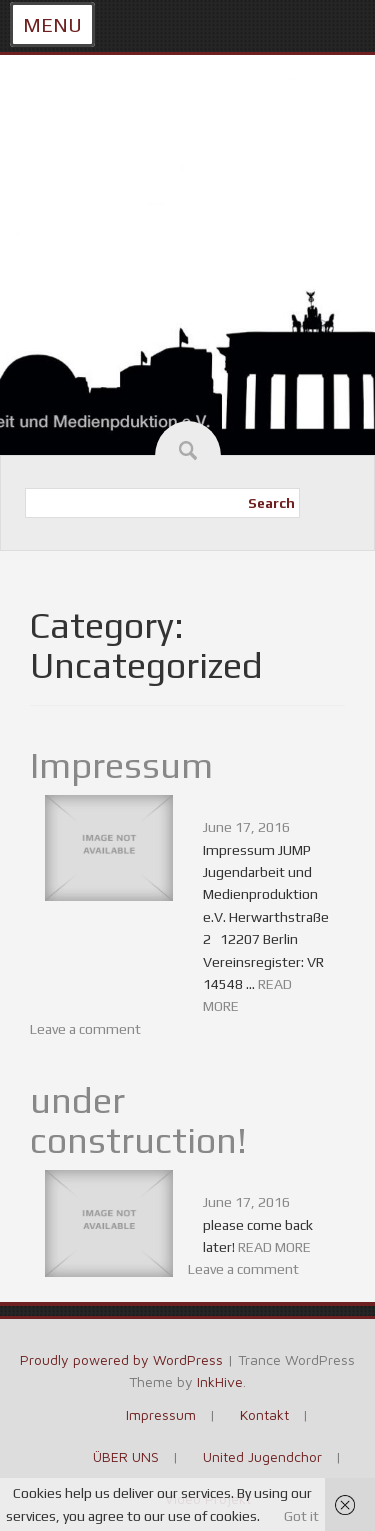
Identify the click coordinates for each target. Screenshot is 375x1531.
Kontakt (264, 1414)
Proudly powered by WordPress (121, 1359)
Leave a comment (85, 1029)
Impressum (121, 765)
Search (271, 503)
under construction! (138, 1120)
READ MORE (274, 1247)
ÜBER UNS (126, 1456)
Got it (301, 1516)
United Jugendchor (262, 1456)
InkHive (220, 1381)
